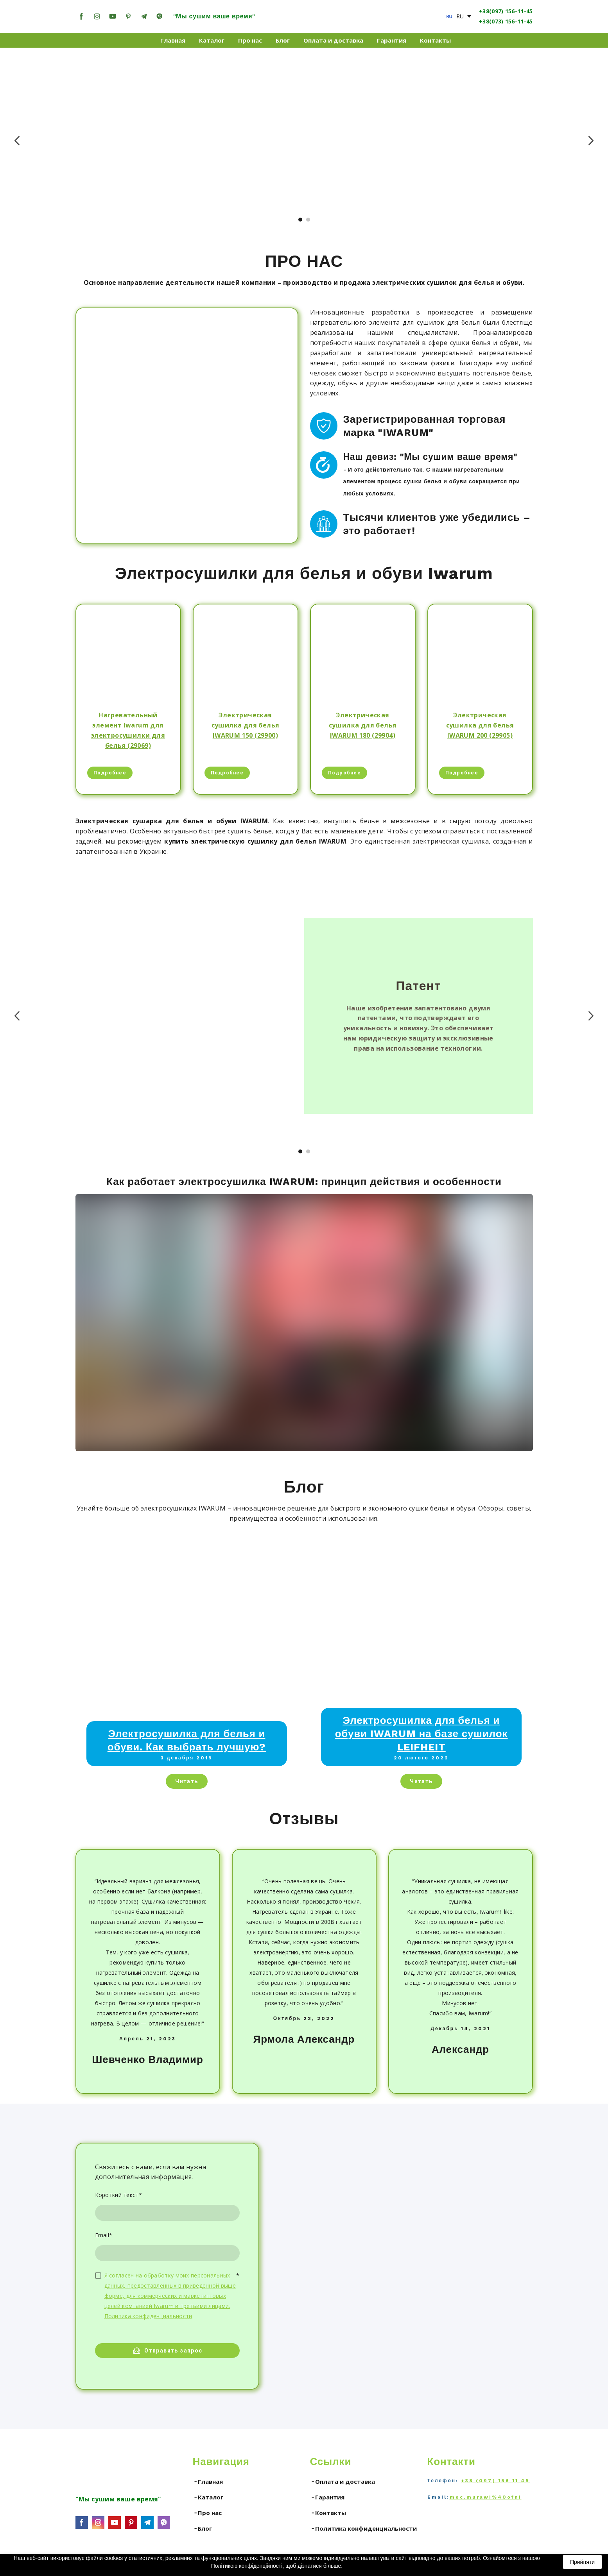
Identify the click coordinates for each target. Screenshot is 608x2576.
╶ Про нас (207, 2513)
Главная (172, 40)
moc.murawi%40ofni (486, 2497)
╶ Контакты (328, 2513)
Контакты (435, 40)
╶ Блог (202, 2528)
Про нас (250, 40)
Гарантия (391, 40)
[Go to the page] (99, 2467)
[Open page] (449, 16)
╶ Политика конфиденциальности (363, 2528)
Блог (283, 40)
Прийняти (582, 2562)
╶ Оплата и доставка (342, 2481)
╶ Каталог (208, 2497)
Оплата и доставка (333, 40)
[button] (81, 16)
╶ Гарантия (327, 2497)
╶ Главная (208, 2481)
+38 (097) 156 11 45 (495, 2480)
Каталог (211, 40)
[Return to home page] (304, 16)
